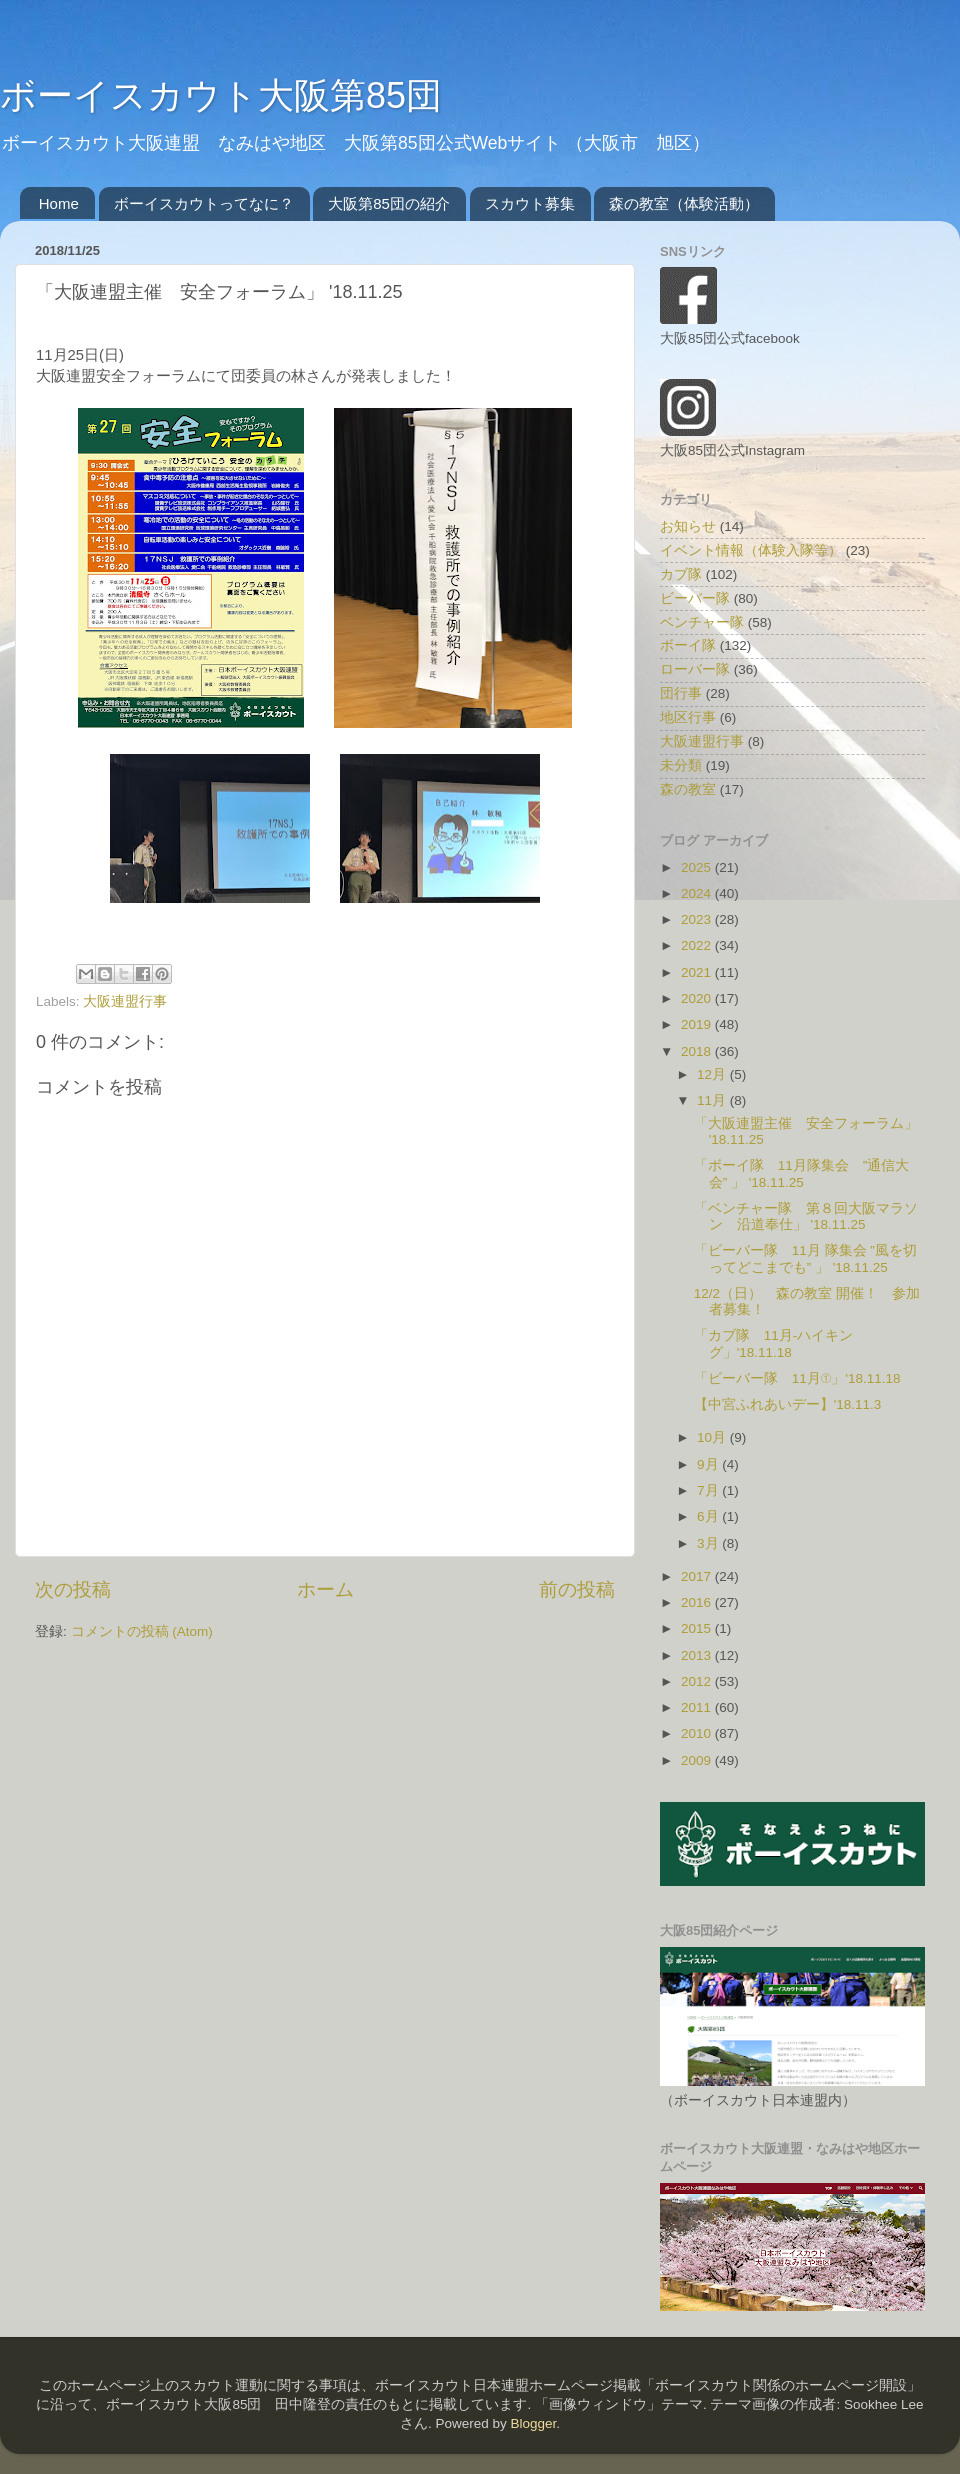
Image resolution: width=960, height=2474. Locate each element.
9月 (709, 1464)
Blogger (533, 2423)
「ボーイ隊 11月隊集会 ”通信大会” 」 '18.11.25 (802, 1173)
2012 (698, 1681)
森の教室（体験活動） (684, 203)
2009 (698, 1760)
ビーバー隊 (695, 598)
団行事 (681, 693)
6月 (709, 1516)
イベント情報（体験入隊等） (751, 550)
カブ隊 (681, 574)
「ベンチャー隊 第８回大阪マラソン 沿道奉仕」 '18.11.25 (806, 1216)
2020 (698, 998)
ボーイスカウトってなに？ (204, 203)
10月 (713, 1437)
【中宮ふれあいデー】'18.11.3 (788, 1404)
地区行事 (688, 717)
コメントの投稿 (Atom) (142, 1631)
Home (59, 203)
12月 (713, 1074)
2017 (698, 1576)
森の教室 (688, 789)
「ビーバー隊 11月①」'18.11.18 (797, 1378)
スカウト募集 (530, 203)
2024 (698, 893)
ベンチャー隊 (702, 622)
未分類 (681, 765)
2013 (698, 1655)
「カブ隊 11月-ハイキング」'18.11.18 (774, 1343)
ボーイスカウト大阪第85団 (221, 95)
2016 (698, 1602)
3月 (709, 1543)
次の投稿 (73, 1589)
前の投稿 (577, 1589)
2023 (698, 919)
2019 (698, 1024)
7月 (709, 1490)
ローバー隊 (695, 669)
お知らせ (688, 526)
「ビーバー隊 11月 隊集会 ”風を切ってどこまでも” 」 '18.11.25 (805, 1258)
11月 (713, 1100)
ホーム (325, 1589)
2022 (698, 945)
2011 (698, 1707)
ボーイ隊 (688, 645)
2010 (698, 1733)
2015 (698, 1628)
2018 (698, 1051)
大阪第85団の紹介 (389, 203)
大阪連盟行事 (125, 1001)
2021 (698, 972)
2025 (698, 867)
